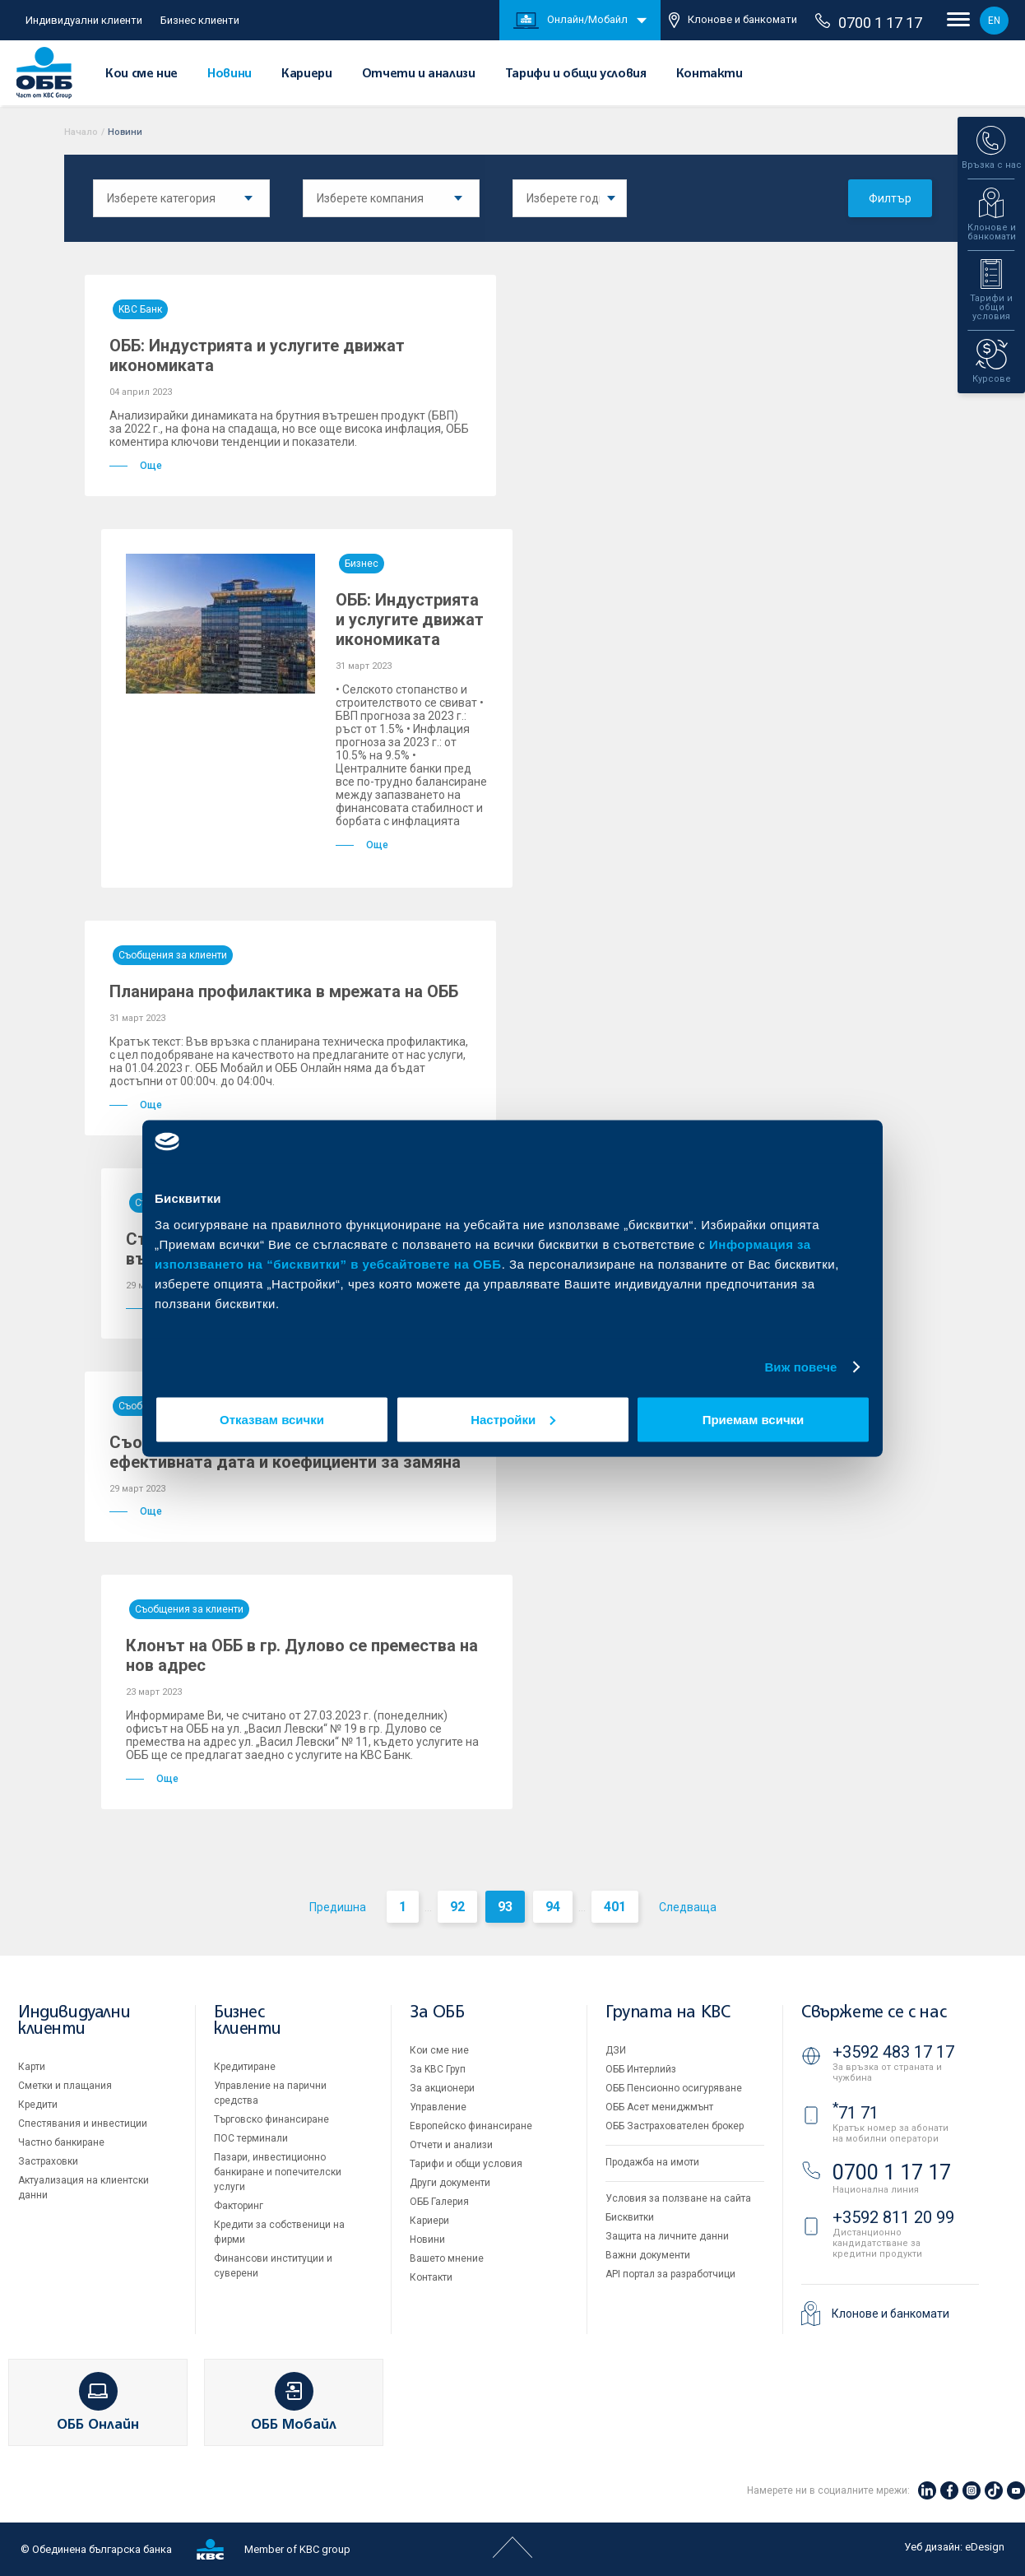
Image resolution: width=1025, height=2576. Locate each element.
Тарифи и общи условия (576, 74)
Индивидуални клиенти (84, 20)
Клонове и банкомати (733, 20)
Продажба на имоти (652, 2162)
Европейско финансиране (471, 2126)
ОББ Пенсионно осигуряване (673, 2088)
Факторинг (238, 2206)
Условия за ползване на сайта (678, 2198)
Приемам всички (754, 1419)
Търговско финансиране (271, 2119)
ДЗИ (615, 2050)
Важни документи (647, 2255)
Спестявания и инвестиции (82, 2123)
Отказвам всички (272, 1419)
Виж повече (800, 1367)
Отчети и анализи (418, 74)
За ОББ (437, 2013)
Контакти (709, 74)
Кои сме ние (141, 74)
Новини (229, 74)
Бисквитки (629, 2217)
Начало (81, 132)
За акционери (442, 2088)
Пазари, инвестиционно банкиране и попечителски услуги (277, 2172)
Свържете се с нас (873, 2013)
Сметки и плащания (65, 2085)
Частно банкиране (61, 2142)
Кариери (306, 74)
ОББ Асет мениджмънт (659, 2107)
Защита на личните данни (667, 2236)
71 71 (856, 2113)
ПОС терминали (251, 2138)
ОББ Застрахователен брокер (674, 2126)
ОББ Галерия (439, 2201)
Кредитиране (245, 2066)
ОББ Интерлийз (640, 2069)
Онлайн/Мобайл (570, 20)
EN (994, 20)
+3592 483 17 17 (893, 2052)
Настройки (513, 1419)
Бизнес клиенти (199, 20)
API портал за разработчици (670, 2274)
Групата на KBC (667, 2013)
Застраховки (48, 2161)
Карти (31, 2066)
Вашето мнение (447, 2258)
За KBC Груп (438, 2069)
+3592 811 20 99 (893, 2217)
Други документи (450, 2182)
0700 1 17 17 (868, 22)
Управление (438, 2107)
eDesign (984, 2547)
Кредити (38, 2104)
